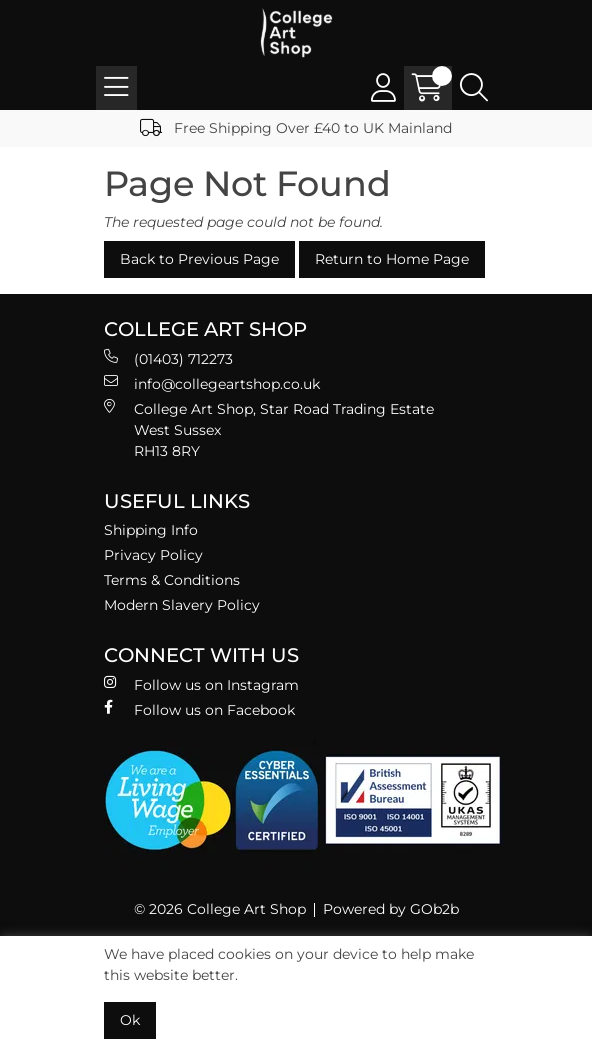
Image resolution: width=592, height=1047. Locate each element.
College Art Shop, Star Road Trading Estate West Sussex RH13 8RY (269, 429)
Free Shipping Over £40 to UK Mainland (296, 128)
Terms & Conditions (172, 580)
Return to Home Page (392, 259)
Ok (130, 1020)
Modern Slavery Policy (182, 605)
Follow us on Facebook (199, 709)
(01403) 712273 (168, 358)
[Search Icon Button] (474, 88)
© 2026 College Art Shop (220, 909)
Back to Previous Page (199, 259)
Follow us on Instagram (201, 684)
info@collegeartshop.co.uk (212, 383)
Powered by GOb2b (391, 909)
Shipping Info (151, 530)
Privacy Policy (153, 555)
